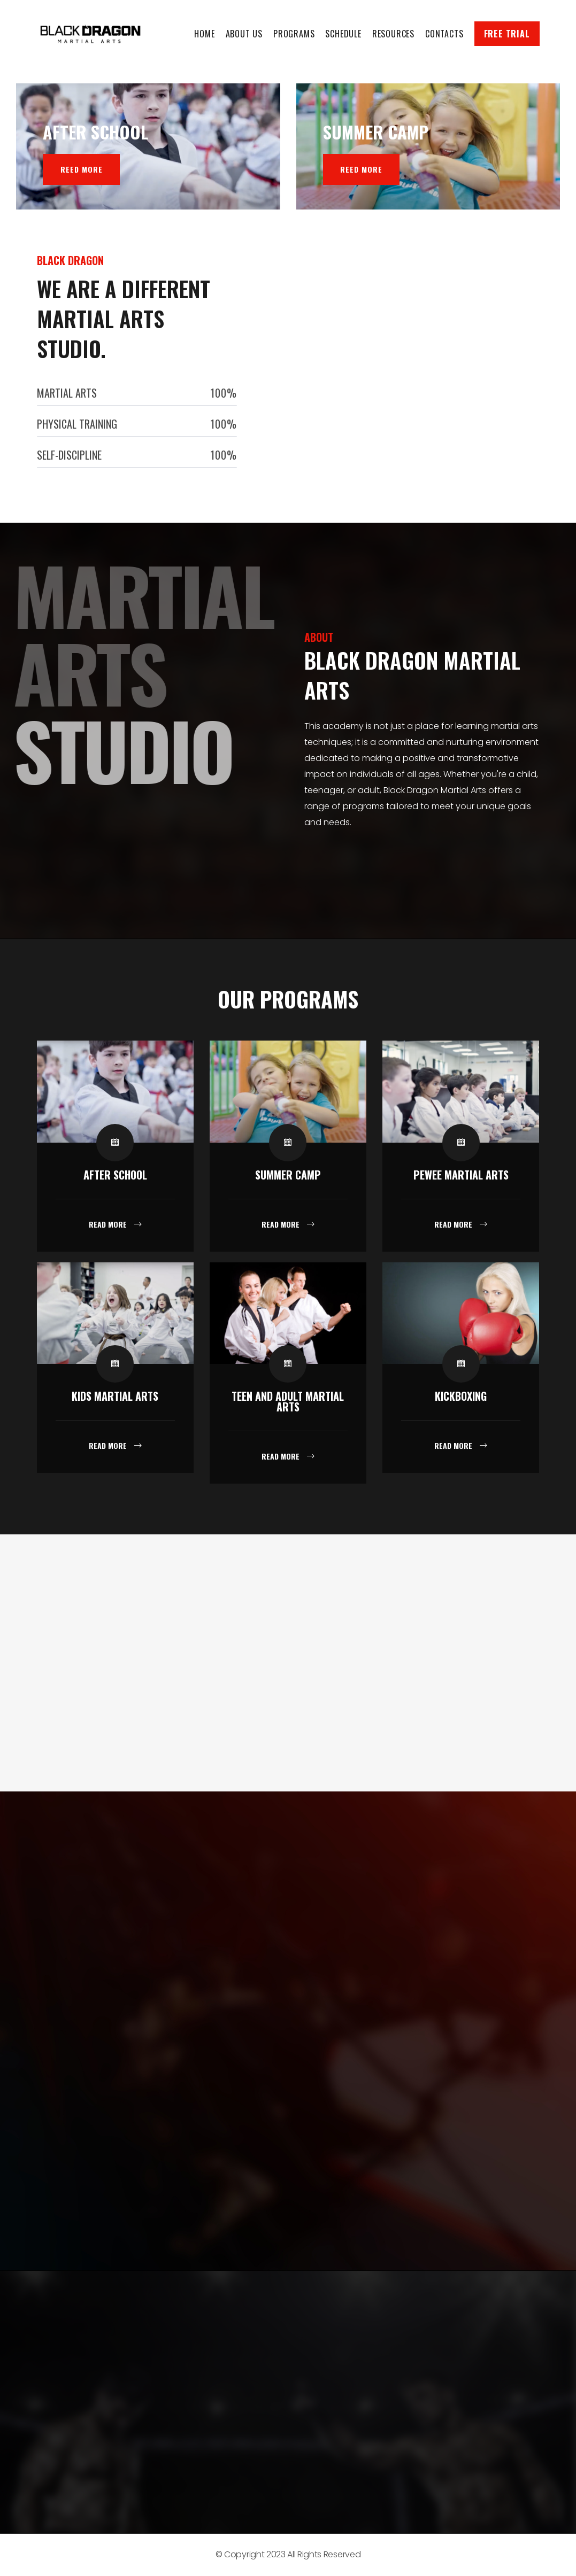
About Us (244, 33)
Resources (393, 33)
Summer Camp (288, 1175)
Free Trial (507, 33)
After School (115, 1175)
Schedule (343, 33)
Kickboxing (461, 1396)
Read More (109, 1224)
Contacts (444, 33)
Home (204, 33)
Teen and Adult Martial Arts (288, 1401)
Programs (293, 33)
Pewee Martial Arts (461, 1175)
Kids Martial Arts (115, 1396)
